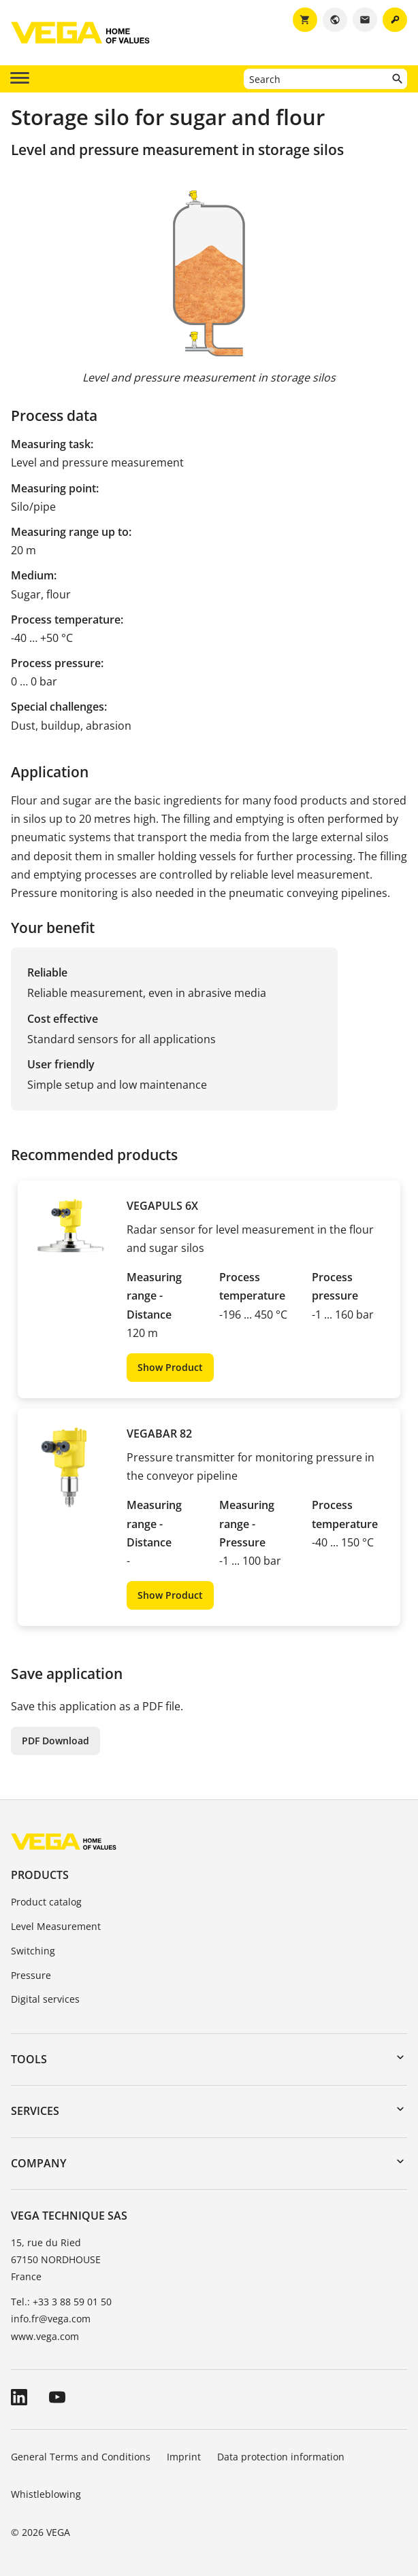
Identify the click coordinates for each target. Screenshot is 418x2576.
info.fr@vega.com (51, 2318)
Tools (29, 2059)
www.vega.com (45, 2336)
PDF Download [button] (55, 1740)
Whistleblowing (46, 2494)
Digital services (45, 1999)
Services (35, 2110)
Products (40, 1874)
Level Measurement (56, 1926)
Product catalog (46, 1901)
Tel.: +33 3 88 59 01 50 (61, 2301)
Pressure (31, 1975)
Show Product (170, 1367)
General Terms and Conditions (80, 2456)
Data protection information (280, 2456)
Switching (33, 1950)
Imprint (184, 2456)
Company (38, 2163)
